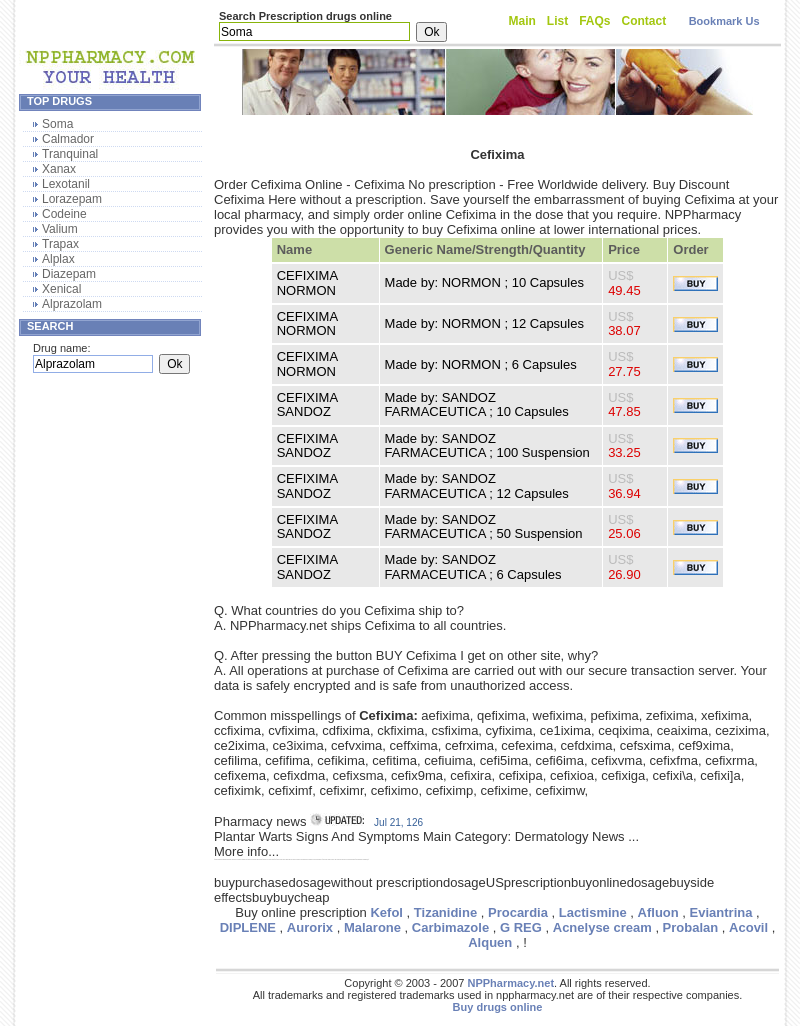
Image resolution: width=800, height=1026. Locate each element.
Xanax (59, 169)
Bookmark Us (724, 21)
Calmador (68, 139)
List (557, 21)
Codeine (64, 214)
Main (522, 21)
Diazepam (69, 274)
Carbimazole (450, 927)
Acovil (748, 927)
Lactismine (593, 912)
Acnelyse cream (602, 927)
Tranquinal (70, 154)
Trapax (60, 244)
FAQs (594, 21)
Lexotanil (66, 184)
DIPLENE (248, 927)
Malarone (372, 927)
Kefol (386, 912)
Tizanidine (445, 912)
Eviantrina (721, 912)
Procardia (518, 912)
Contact (644, 21)
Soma (57, 124)
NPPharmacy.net (510, 983)
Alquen (490, 942)
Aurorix (310, 927)
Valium (60, 229)
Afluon (658, 912)
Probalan (691, 927)
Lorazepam (72, 199)
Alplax (58, 259)
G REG (521, 927)
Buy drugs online (498, 1007)
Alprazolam (72, 304)
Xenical (61, 289)
